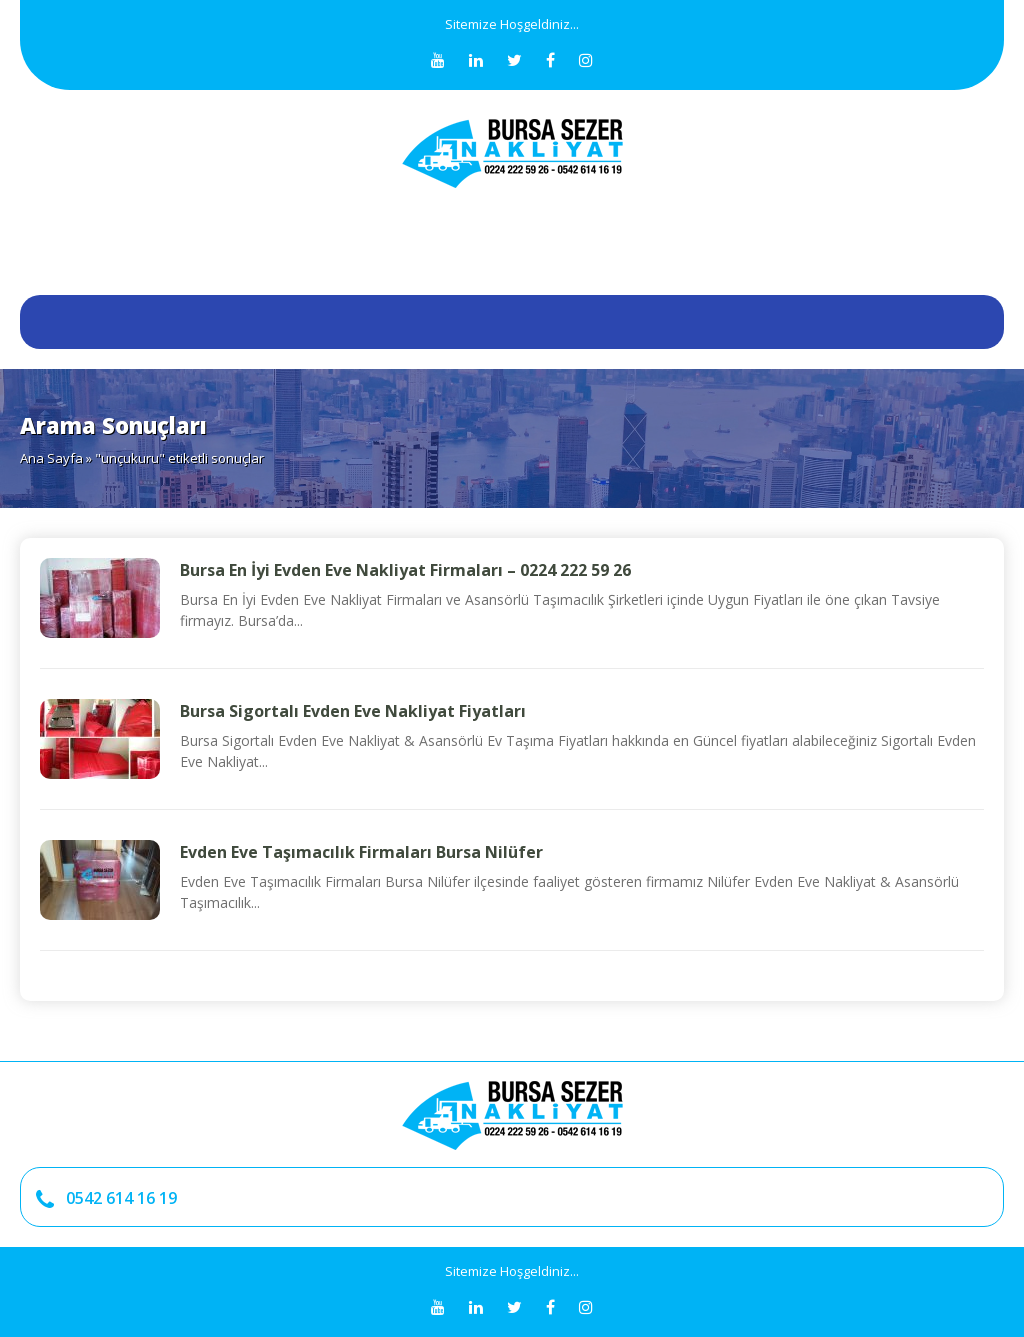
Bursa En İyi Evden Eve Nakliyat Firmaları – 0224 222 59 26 (405, 570)
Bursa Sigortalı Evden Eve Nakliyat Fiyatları (353, 711)
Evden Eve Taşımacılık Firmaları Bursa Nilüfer (361, 852)
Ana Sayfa (51, 458)
